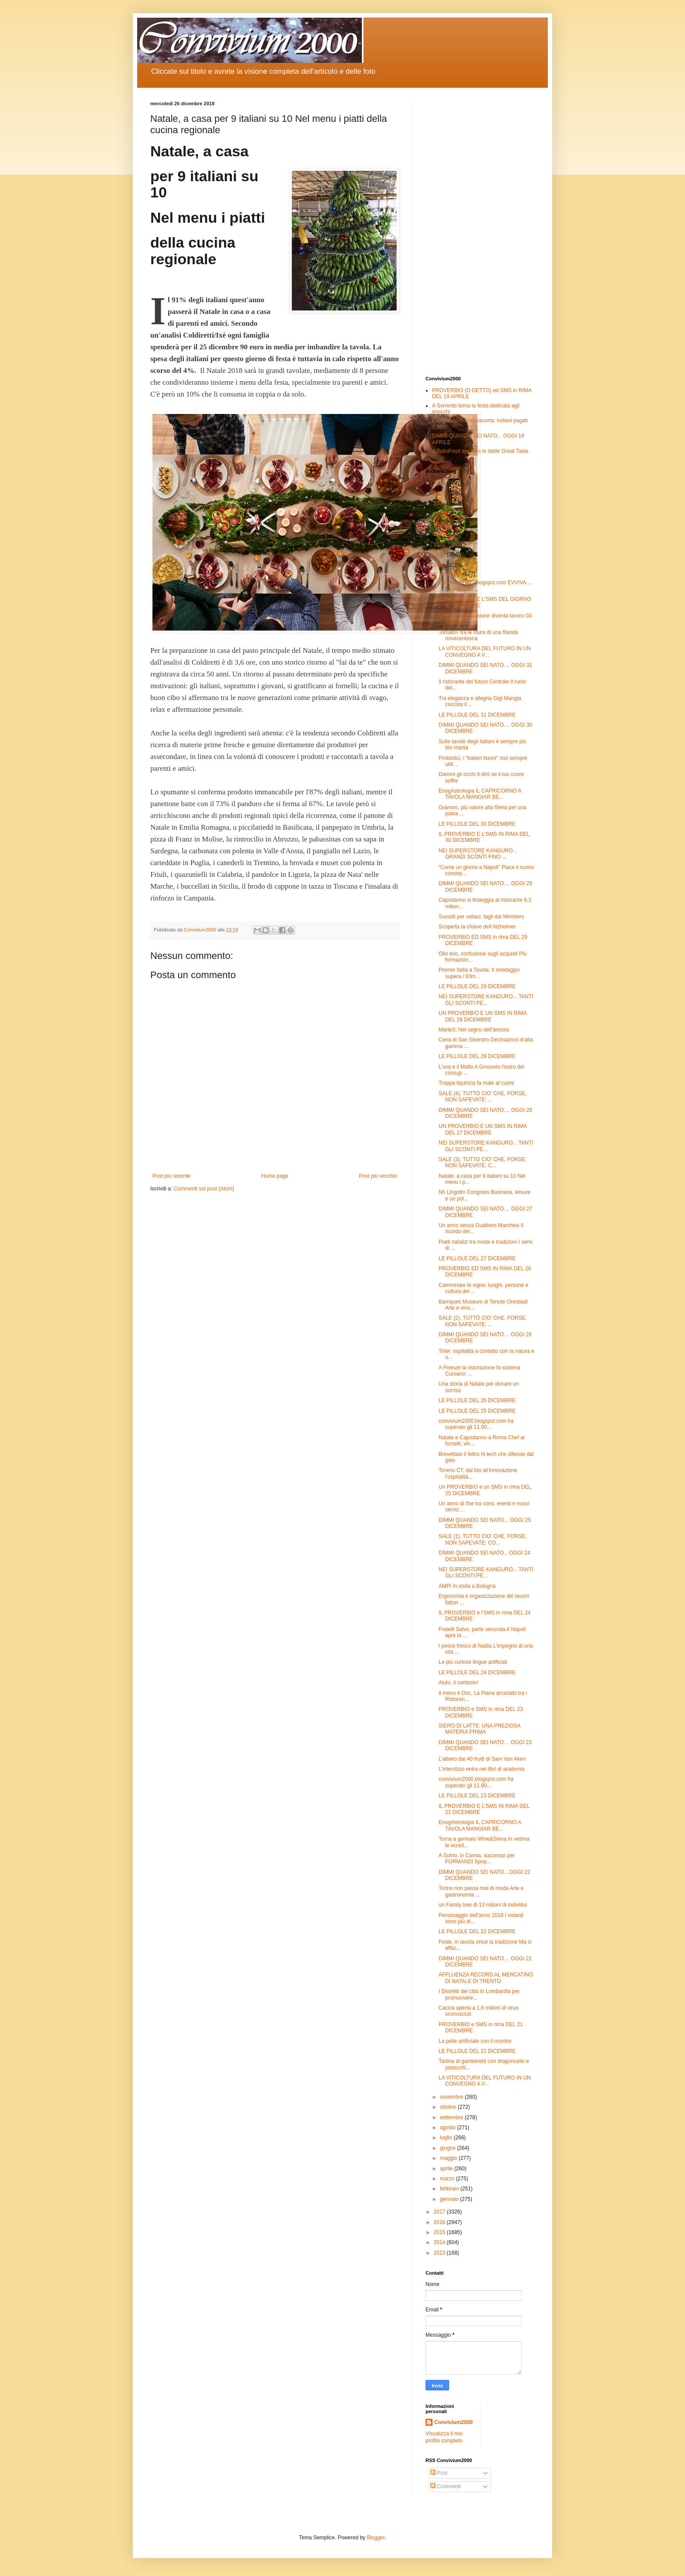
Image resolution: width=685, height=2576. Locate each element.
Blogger (376, 2538)
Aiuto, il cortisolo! (458, 1682)
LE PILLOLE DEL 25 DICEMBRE (477, 1411)
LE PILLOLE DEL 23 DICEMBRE (477, 1796)
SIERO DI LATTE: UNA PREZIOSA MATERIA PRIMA (479, 1729)
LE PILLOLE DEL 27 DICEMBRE (477, 1258)
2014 (440, 2242)
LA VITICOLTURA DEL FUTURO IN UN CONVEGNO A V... (485, 651)
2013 (440, 2253)
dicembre (451, 574)
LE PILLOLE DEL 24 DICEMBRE (477, 1672)
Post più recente (171, 1176)
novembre (452, 2097)
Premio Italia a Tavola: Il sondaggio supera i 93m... (479, 973)
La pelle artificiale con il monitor (475, 2041)
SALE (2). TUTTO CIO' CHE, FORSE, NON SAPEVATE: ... (483, 1321)
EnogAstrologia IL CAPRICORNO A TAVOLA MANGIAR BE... (480, 794)
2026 (440, 483)
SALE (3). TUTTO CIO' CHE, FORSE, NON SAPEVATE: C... (483, 1162)
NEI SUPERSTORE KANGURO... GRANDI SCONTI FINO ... (478, 854)
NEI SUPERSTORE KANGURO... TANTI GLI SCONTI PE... (486, 999)
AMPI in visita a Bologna (467, 1586)
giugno (448, 2148)
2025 (440, 493)
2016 (440, 2222)
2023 (440, 514)
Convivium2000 (453, 2422)
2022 (440, 524)
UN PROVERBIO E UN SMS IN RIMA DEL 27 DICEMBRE (482, 1129)
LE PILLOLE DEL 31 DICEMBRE (477, 715)
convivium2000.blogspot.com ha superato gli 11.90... (476, 1424)
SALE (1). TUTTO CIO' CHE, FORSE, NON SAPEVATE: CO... (483, 1539)
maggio (449, 2158)
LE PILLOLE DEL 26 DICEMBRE (477, 1400)
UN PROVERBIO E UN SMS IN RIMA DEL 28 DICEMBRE (482, 1016)
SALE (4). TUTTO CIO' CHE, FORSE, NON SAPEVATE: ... (483, 1096)
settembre (452, 2117)
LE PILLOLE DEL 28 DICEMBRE (477, 1056)
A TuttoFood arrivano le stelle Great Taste (480, 451)
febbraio (450, 2189)
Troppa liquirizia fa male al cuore (476, 1083)
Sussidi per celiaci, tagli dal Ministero (481, 917)
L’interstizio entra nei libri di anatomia (482, 1769)
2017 (440, 2212)
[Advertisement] (480, 232)
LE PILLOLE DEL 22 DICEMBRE (477, 1931)
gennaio (450, 2199)
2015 (440, 2232)
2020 (440, 544)
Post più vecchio (378, 1176)
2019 (440, 555)
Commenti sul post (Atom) (203, 1189)
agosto (448, 2127)
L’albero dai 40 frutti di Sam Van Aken (482, 1759)
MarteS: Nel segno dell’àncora (474, 1030)
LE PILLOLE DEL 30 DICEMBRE (477, 824)
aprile (447, 2169)
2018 (440, 565)
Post (438, 2473)
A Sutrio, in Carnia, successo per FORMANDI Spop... (477, 1858)
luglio (446, 2138)
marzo (448, 2179)
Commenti (445, 2486)
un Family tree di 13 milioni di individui (483, 1905)
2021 (440, 534)
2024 (440, 503)
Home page (274, 1176)
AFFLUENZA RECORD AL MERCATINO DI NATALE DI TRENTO (486, 1978)
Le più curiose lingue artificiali (473, 1662)
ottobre (449, 2107)
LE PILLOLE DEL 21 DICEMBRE (477, 2051)
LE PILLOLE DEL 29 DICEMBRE (477, 986)
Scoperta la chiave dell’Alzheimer (477, 927)
